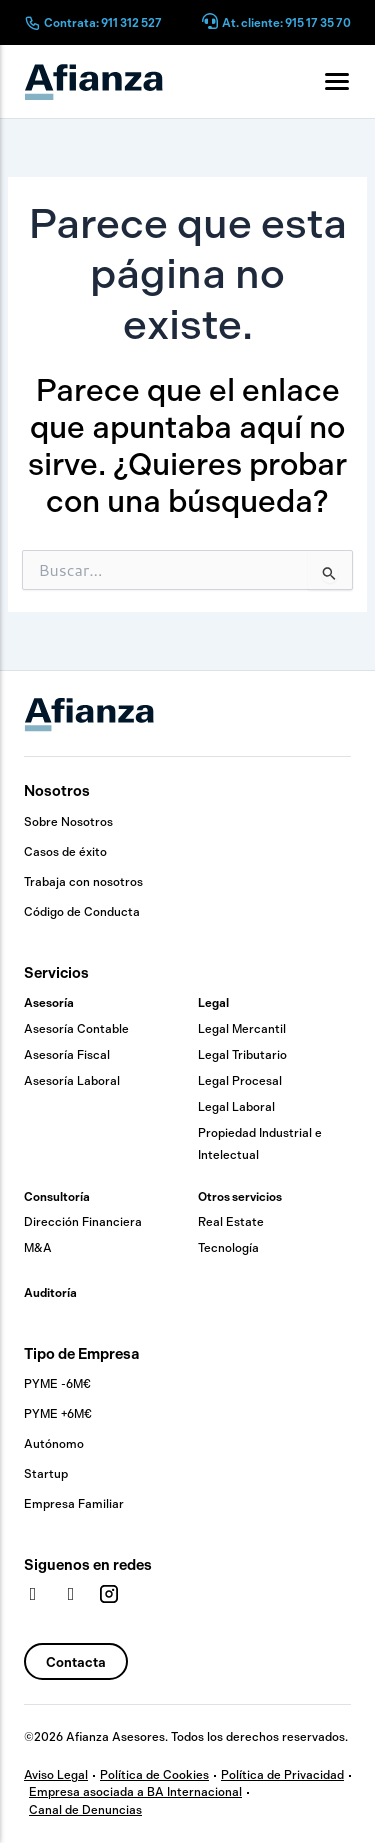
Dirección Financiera (83, 1222)
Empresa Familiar (74, 1504)
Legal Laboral (236, 1107)
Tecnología (228, 1248)
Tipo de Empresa (81, 1354)
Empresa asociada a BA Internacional (135, 1792)
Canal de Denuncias (85, 1810)
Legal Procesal (240, 1081)
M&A (38, 1248)
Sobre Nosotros (68, 822)
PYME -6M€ (57, 1384)
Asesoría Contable (76, 1029)
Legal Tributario (242, 1055)
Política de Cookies (154, 1775)
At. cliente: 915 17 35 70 (286, 23)
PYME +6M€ (58, 1414)
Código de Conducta (82, 912)
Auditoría (50, 1293)
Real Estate (231, 1222)
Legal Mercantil (242, 1029)
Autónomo (54, 1444)
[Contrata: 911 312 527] (32, 23)
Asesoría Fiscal (67, 1055)
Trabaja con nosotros (83, 882)
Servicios (56, 973)
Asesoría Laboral (72, 1081)
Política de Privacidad (282, 1775)
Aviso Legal (56, 1775)
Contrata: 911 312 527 (103, 23)
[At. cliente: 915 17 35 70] (210, 22)
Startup (46, 1474)
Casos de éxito (65, 852)
